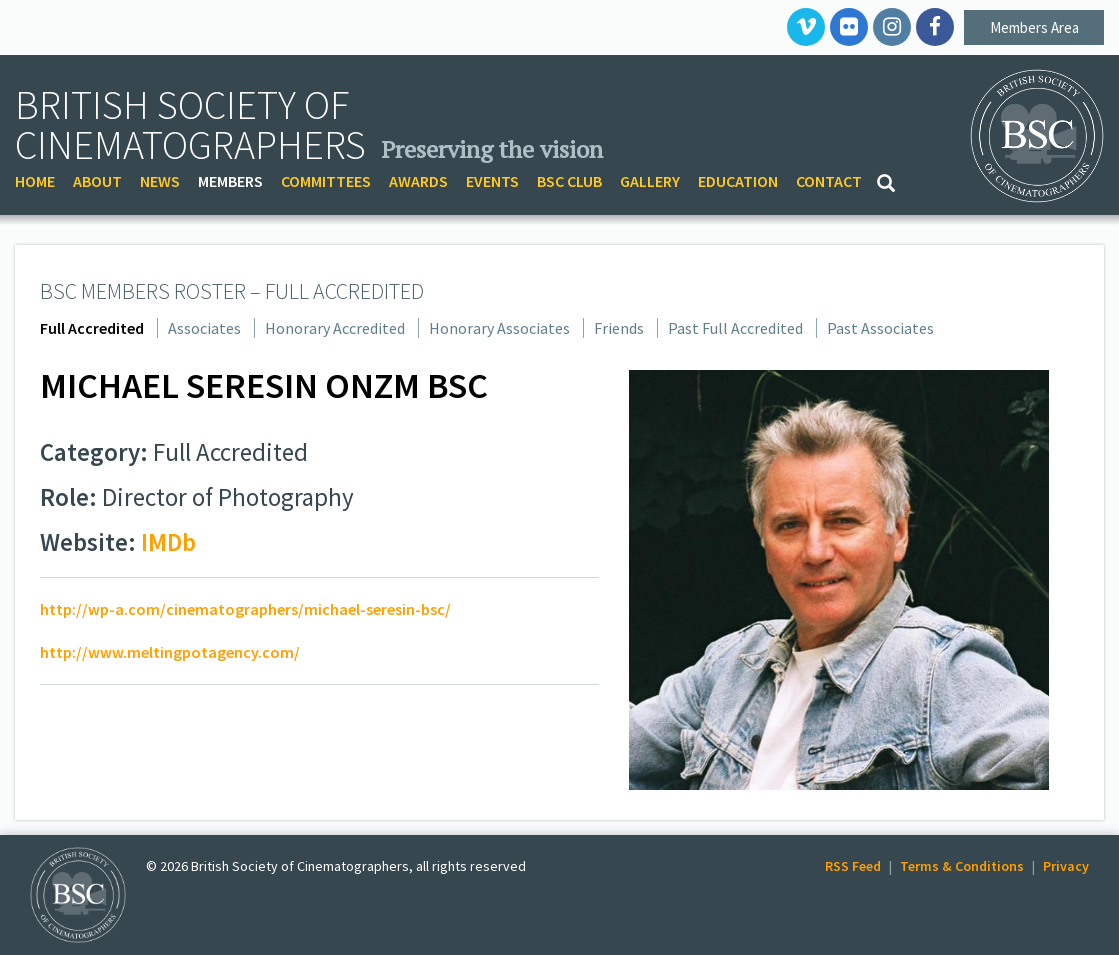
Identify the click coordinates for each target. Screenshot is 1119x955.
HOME (35, 181)
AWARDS (418, 181)
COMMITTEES (326, 181)
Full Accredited (92, 328)
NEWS (160, 181)
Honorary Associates (499, 328)
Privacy (1066, 866)
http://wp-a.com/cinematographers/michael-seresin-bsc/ (245, 609)
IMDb (168, 542)
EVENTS (492, 181)
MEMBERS (230, 181)
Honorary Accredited (335, 328)
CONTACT (829, 181)
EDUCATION (738, 181)
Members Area (1034, 27)
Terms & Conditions (962, 866)
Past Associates (880, 328)
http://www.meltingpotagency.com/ (170, 652)
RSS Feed (853, 866)
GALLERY (650, 181)
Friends (619, 328)
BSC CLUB (569, 181)
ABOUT (97, 181)
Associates (204, 328)
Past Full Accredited (735, 328)
